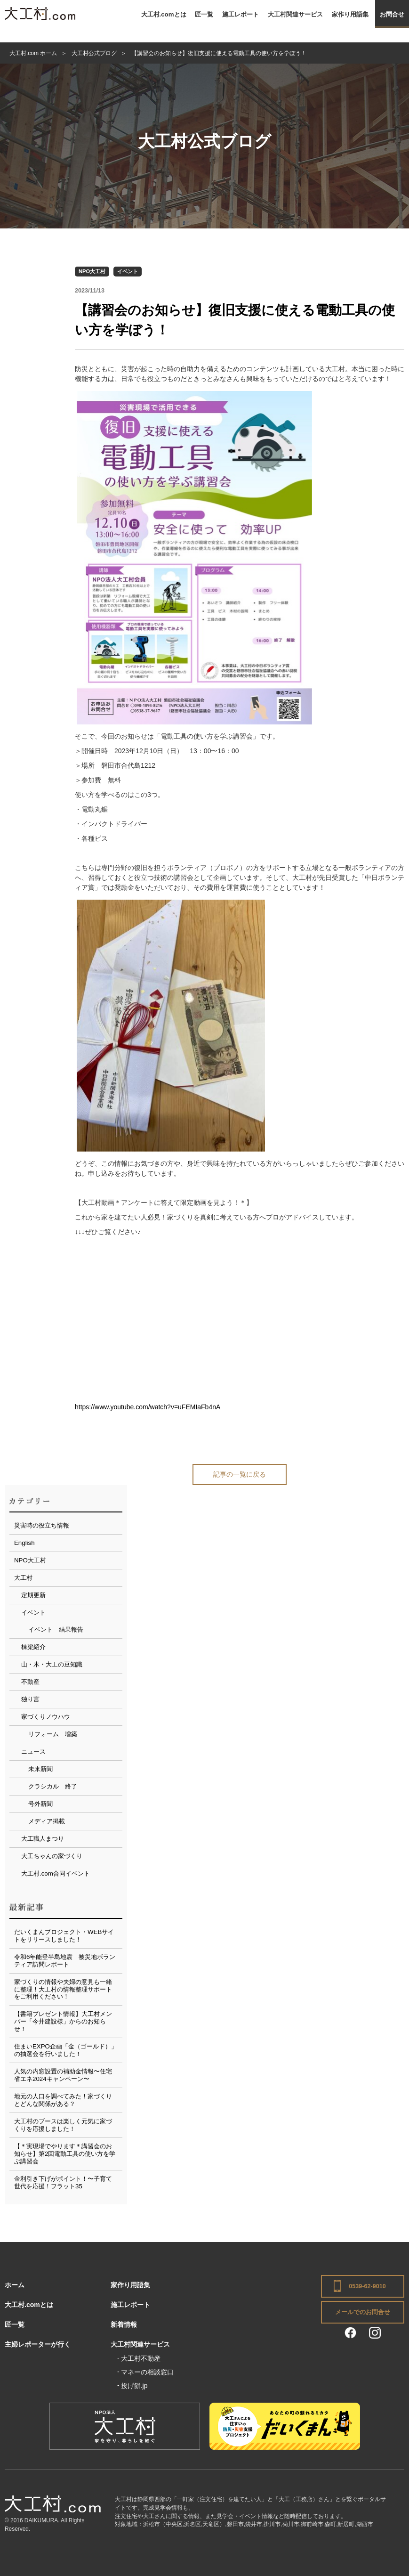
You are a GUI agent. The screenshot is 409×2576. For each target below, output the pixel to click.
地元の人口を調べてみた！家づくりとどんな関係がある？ (63, 2100)
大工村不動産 (140, 2358)
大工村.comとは (163, 14)
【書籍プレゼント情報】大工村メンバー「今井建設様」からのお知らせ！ (63, 2021)
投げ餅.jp (134, 2385)
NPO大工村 (92, 271)
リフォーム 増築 (52, 1734)
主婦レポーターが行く (38, 2344)
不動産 (30, 1681)
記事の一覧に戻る (239, 1474)
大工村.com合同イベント (55, 1873)
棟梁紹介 (33, 1646)
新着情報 (124, 2324)
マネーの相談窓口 (147, 2372)
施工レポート (240, 14)
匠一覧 (204, 14)
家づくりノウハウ (45, 1716)
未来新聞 (40, 1768)
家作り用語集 (350, 14)
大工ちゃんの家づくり (51, 1856)
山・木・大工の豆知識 (51, 1664)
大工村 (23, 1577)
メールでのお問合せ (362, 2312)
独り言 (30, 1699)
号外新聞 (40, 1803)
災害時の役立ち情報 (41, 1525)
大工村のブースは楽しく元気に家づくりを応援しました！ (63, 2125)
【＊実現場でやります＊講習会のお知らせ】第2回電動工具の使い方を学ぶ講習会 (64, 2154)
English (24, 1542)
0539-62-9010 (367, 2286)
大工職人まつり (42, 1838)
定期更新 (33, 1595)
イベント (127, 271)
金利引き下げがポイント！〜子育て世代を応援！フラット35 (63, 2182)
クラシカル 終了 (52, 1786)
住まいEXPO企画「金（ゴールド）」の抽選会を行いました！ (65, 2050)
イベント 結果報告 (55, 1629)
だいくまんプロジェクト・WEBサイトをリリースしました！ (64, 1935)
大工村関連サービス (295, 14)
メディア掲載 (46, 1821)
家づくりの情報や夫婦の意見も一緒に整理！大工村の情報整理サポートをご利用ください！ (63, 1989)
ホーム (14, 2285)
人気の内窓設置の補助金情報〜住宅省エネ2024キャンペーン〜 (63, 2075)
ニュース (33, 1751)
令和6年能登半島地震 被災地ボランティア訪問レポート (64, 1960)
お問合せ (392, 14)
